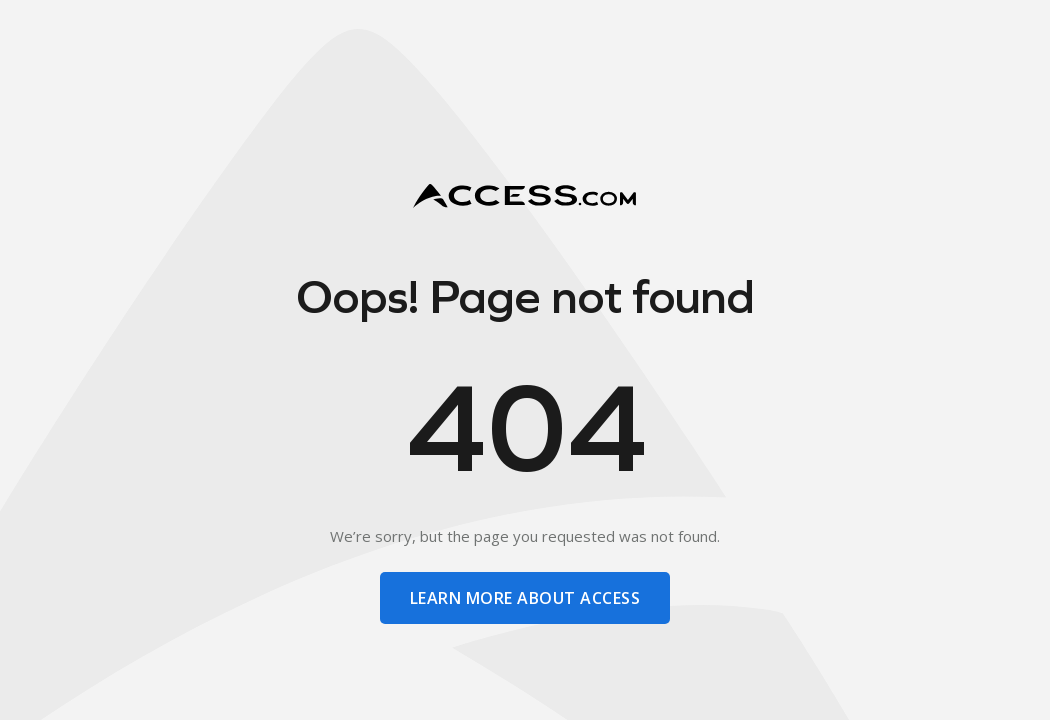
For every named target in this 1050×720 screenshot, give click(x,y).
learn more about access (525, 598)
